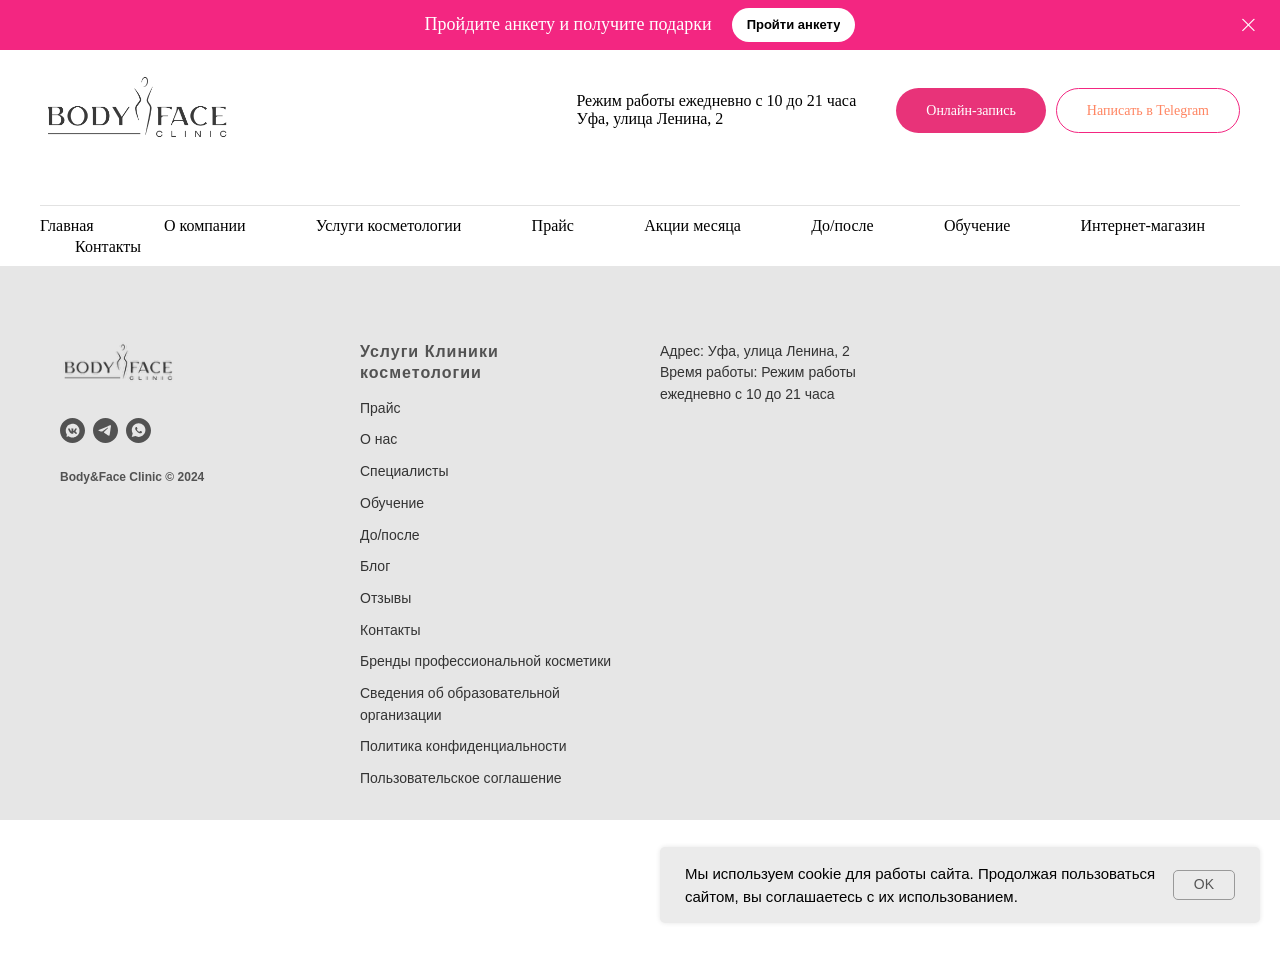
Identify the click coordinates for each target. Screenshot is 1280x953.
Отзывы (385, 598)
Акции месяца (692, 225)
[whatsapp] (138, 430)
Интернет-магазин (1143, 225)
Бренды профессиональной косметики (485, 661)
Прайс (553, 225)
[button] (794, 25)
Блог (375, 566)
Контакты (108, 246)
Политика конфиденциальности (463, 746)
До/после (842, 225)
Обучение (977, 225)
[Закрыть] (1248, 25)
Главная (67, 225)
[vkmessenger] (72, 430)
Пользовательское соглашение (461, 778)
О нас (378, 439)
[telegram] (105, 430)
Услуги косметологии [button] (389, 225)
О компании (205, 225)
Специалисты (404, 471)
